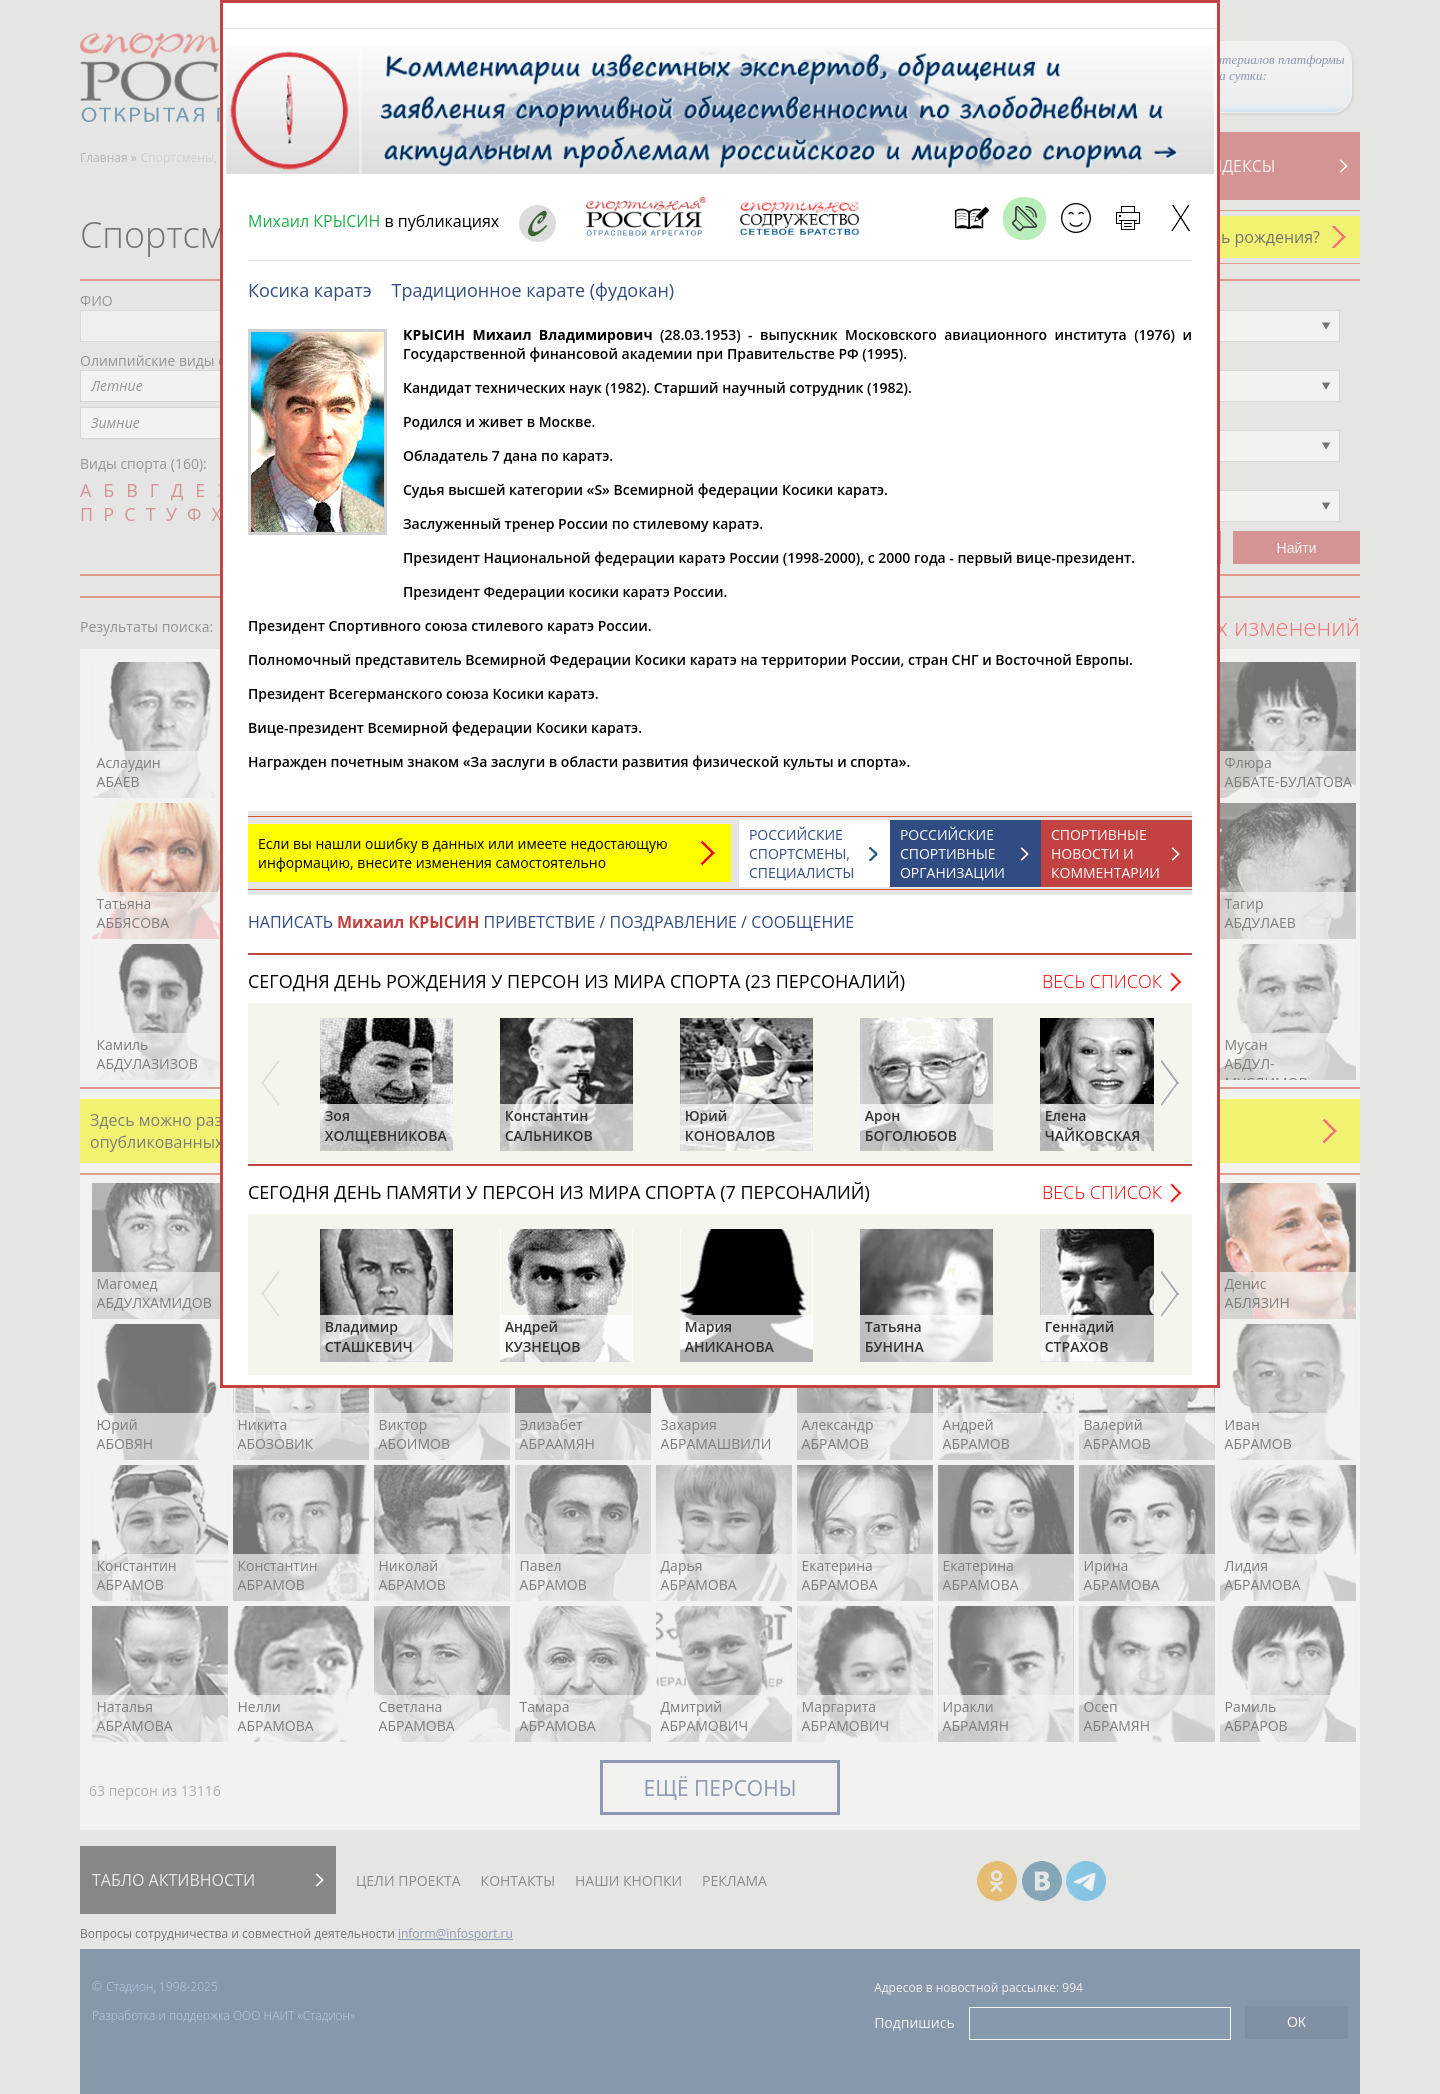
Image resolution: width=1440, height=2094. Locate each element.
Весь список (1102, 991)
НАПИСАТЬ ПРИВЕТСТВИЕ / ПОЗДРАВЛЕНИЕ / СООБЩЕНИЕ (551, 932)
